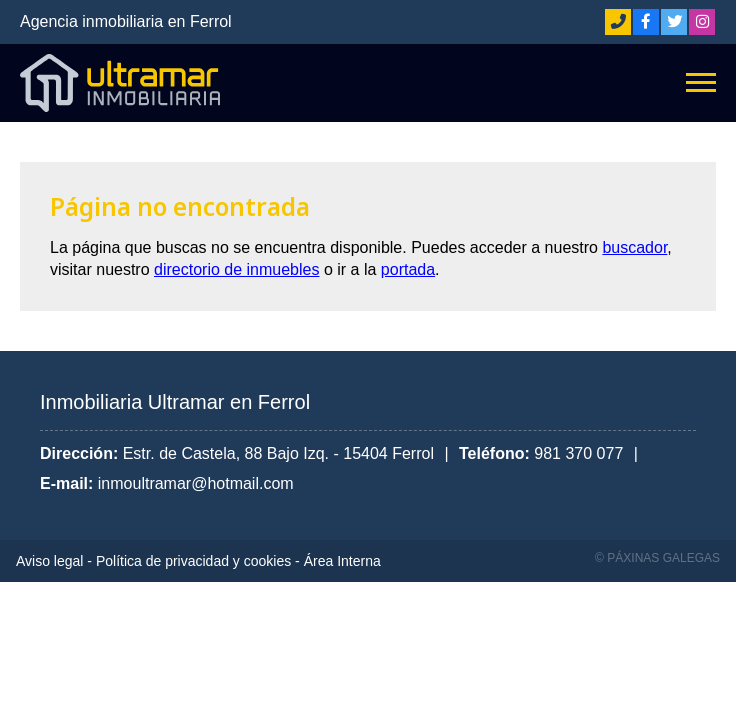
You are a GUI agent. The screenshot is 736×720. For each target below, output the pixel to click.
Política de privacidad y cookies (193, 561)
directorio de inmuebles (236, 269)
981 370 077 (578, 453)
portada (408, 269)
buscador (634, 247)
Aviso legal (49, 561)
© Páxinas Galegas (657, 558)
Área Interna (342, 561)
